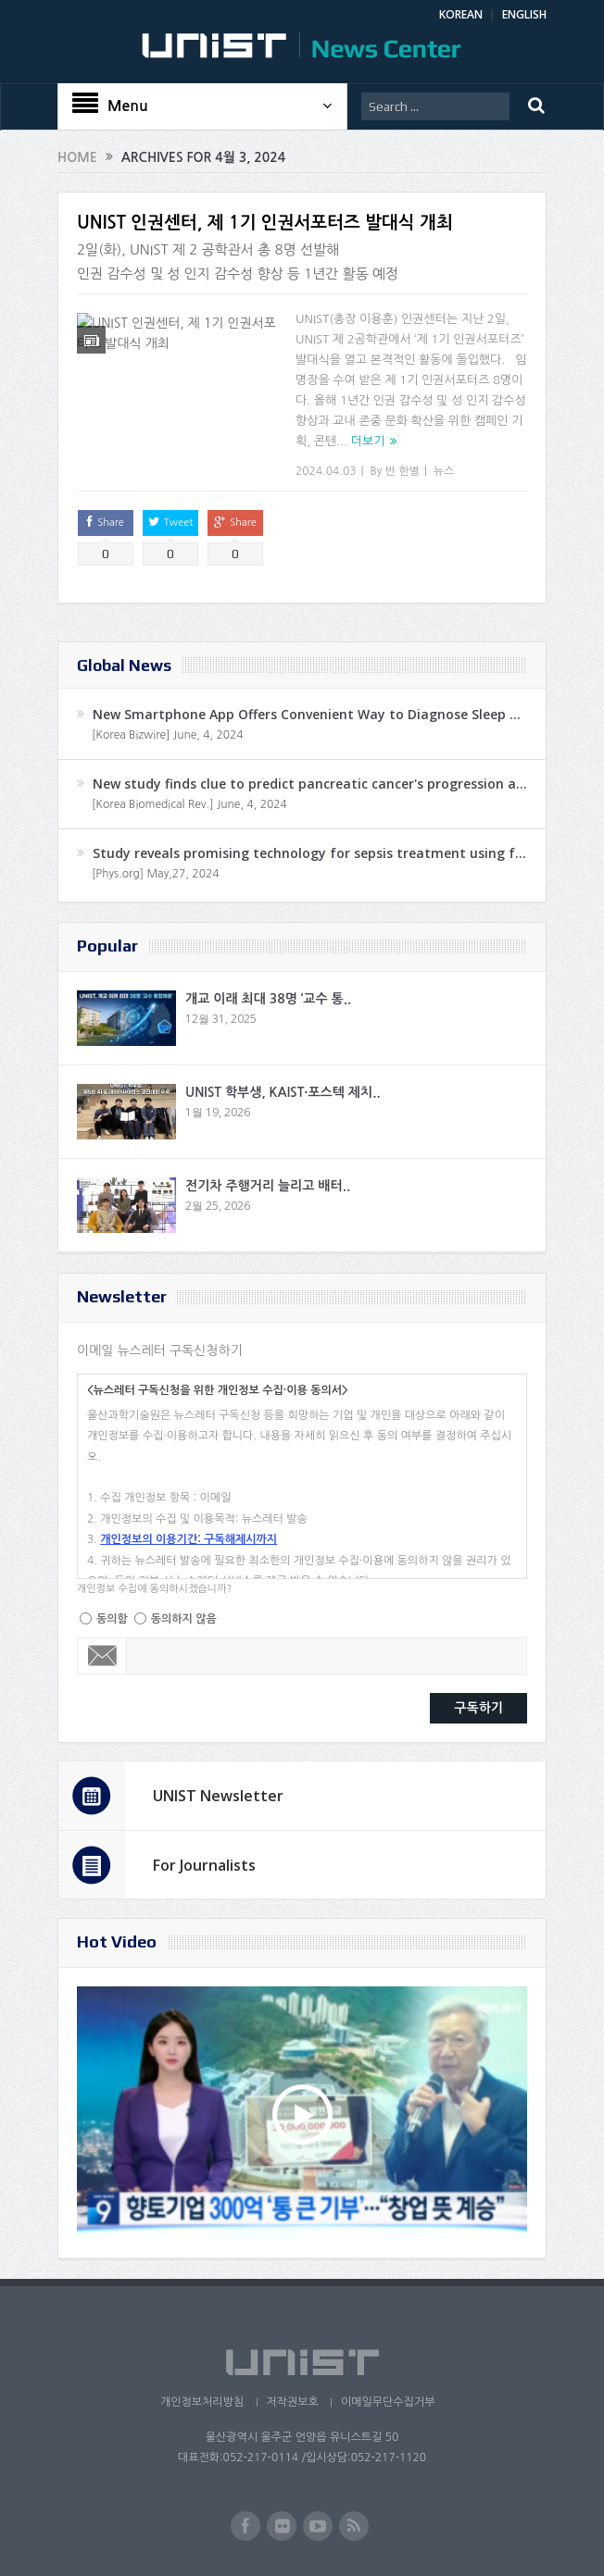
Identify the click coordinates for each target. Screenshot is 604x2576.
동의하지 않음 (184, 1618)
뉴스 (444, 471)
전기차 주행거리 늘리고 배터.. (267, 1185)
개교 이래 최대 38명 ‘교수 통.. (268, 998)
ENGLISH (524, 14)
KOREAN (461, 14)
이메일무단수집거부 (388, 2402)
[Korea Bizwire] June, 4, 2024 (168, 734)
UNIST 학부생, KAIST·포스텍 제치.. (283, 1092)
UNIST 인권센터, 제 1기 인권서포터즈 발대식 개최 (265, 222)
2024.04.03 (326, 471)
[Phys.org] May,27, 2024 (155, 873)
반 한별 (402, 471)
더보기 (368, 441)
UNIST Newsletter (218, 1796)
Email (102, 1656)
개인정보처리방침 (201, 2402)
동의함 (112, 1618)
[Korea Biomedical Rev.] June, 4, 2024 (189, 804)
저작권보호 (292, 2402)
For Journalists (204, 1865)
